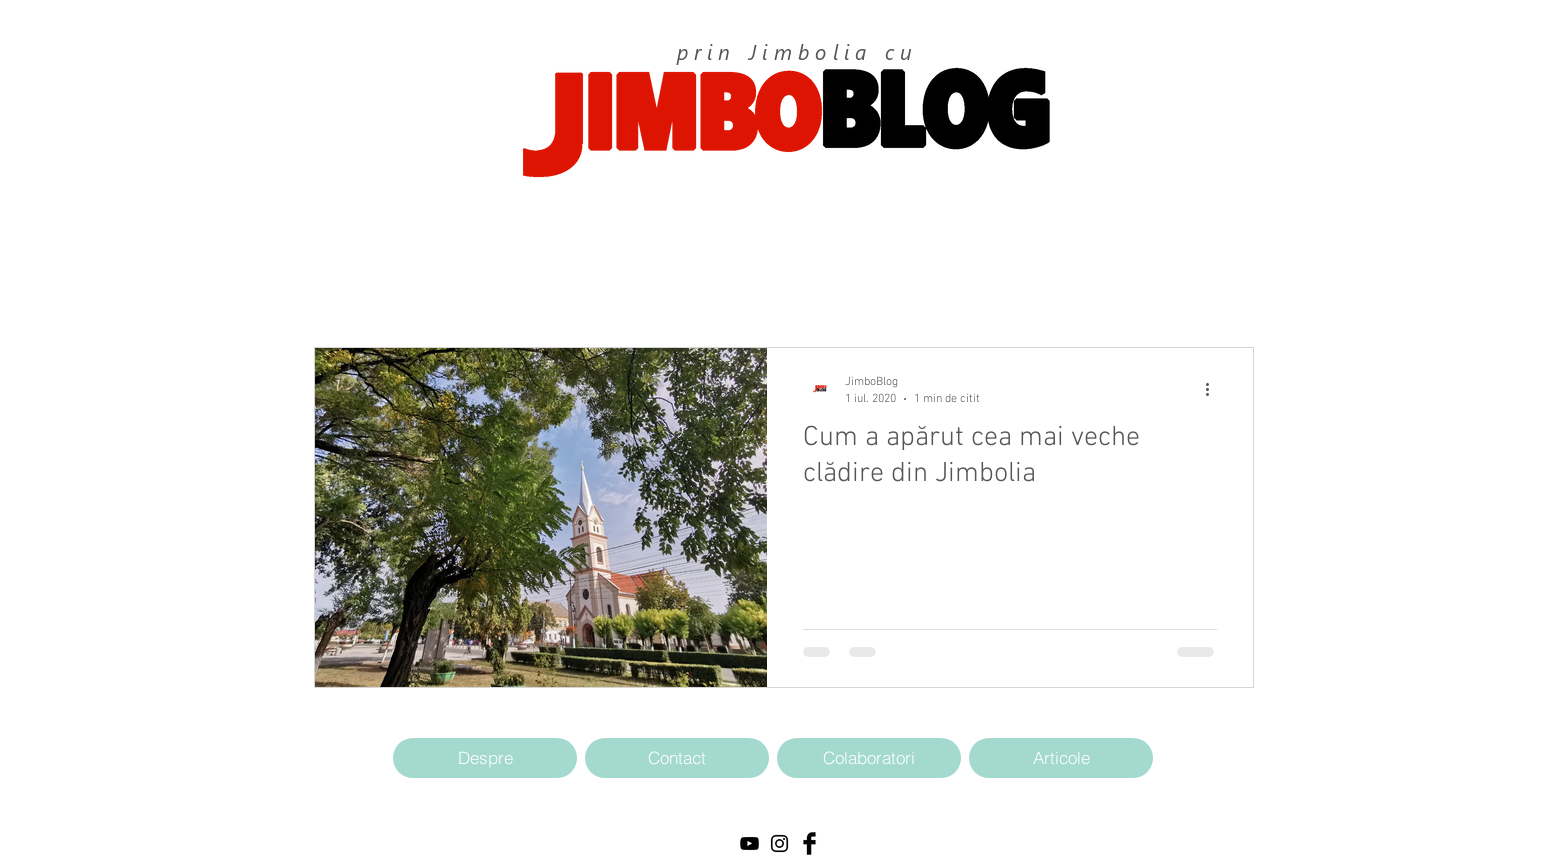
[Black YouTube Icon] (749, 843)
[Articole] (1061, 758)
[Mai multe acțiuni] (1214, 389)
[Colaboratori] (869, 758)
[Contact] (677, 758)
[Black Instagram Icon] (779, 843)
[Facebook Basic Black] (809, 843)
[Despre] (485, 758)
